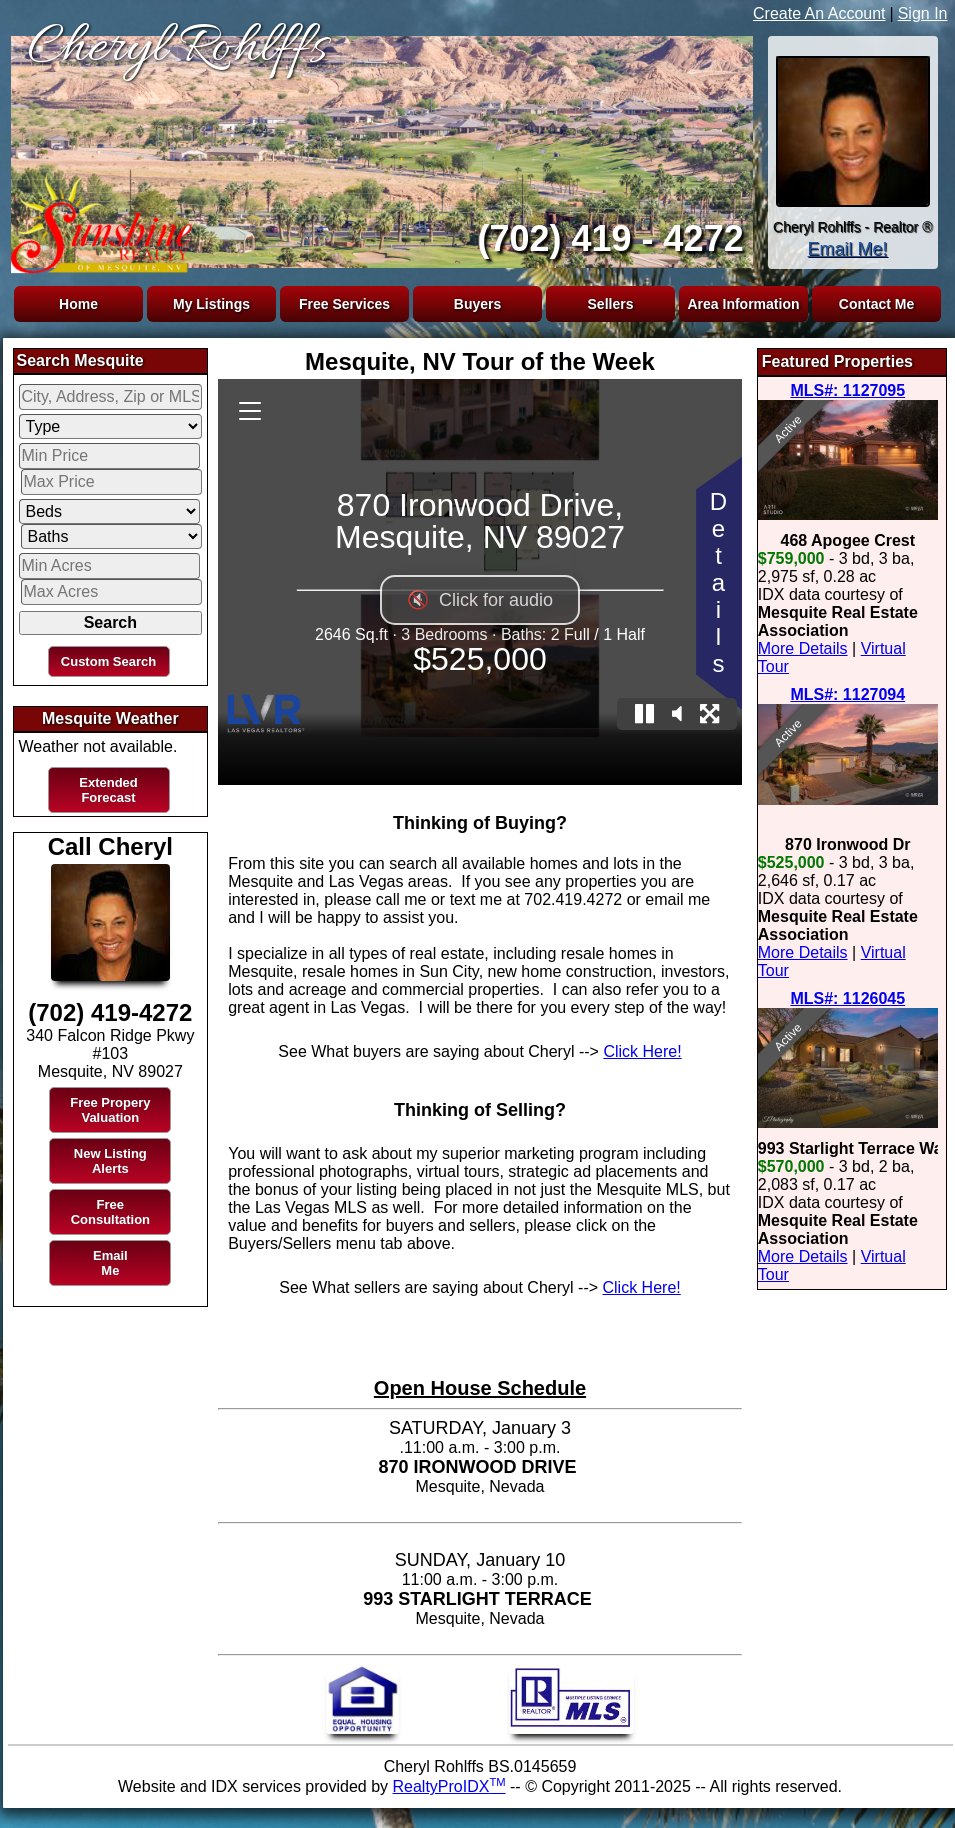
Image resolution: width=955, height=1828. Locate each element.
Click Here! (642, 1051)
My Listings (211, 304)
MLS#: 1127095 (847, 390)
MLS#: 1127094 (847, 694)
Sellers (611, 304)
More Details (803, 648)
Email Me (110, 1263)
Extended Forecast (108, 790)
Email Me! (847, 249)
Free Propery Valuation (110, 1110)
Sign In (923, 13)
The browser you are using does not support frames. (378, 148)
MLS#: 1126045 (847, 998)
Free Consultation (110, 1212)
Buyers (477, 304)
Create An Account (819, 13)
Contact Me (876, 304)
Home (78, 304)
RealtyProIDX (449, 1786)
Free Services (344, 304)
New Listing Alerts (110, 1161)
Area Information (743, 304)
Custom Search (108, 661)
